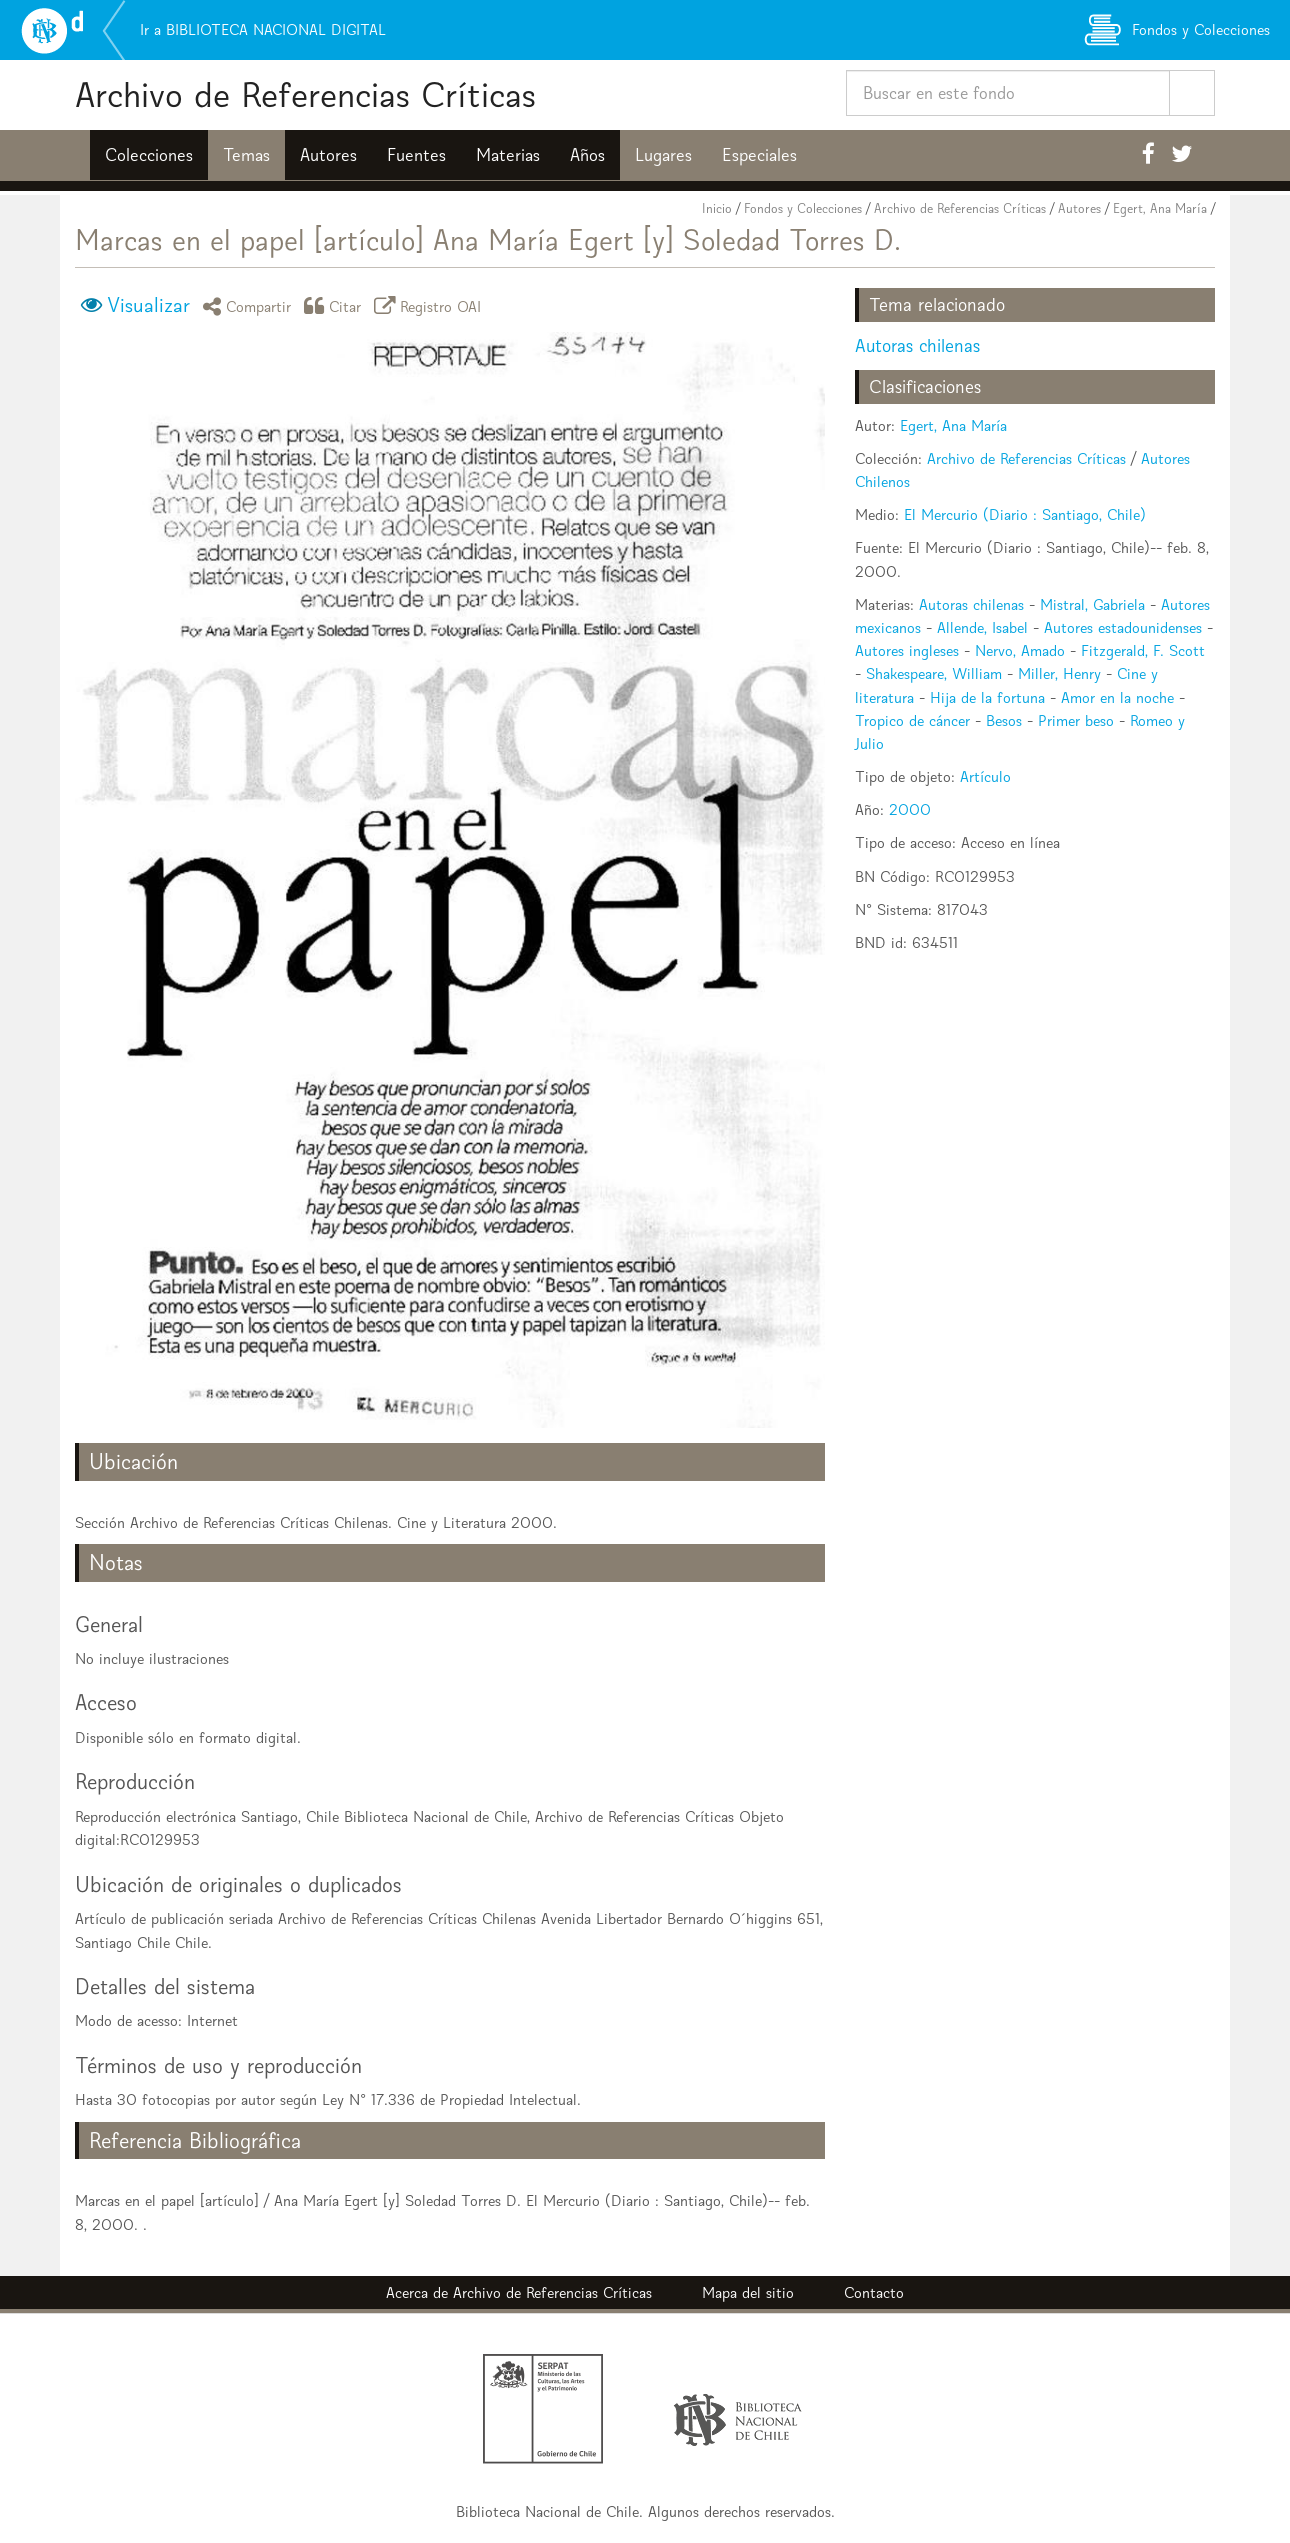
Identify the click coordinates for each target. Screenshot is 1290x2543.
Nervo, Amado (1020, 650)
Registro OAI (431, 305)
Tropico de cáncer (912, 720)
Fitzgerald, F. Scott (1143, 650)
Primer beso (1076, 720)
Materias (508, 155)
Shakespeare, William (934, 673)
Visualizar (148, 305)
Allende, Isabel (982, 627)
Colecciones (149, 155)
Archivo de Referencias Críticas (305, 94)
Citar (336, 305)
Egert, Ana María (1160, 208)
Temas (246, 155)
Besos (1004, 720)
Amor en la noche (1117, 697)
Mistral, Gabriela (1092, 604)
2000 (910, 809)
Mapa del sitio (748, 2292)
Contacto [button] (874, 2292)
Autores (328, 155)
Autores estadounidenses (1123, 627)
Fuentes (416, 155)
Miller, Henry (1059, 673)
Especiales (759, 155)
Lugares (663, 155)
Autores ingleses (907, 650)
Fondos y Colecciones (803, 208)
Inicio (717, 208)
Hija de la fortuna (987, 697)
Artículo (985, 776)
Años (587, 155)
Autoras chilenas (917, 345)
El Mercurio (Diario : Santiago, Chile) (1025, 514)
